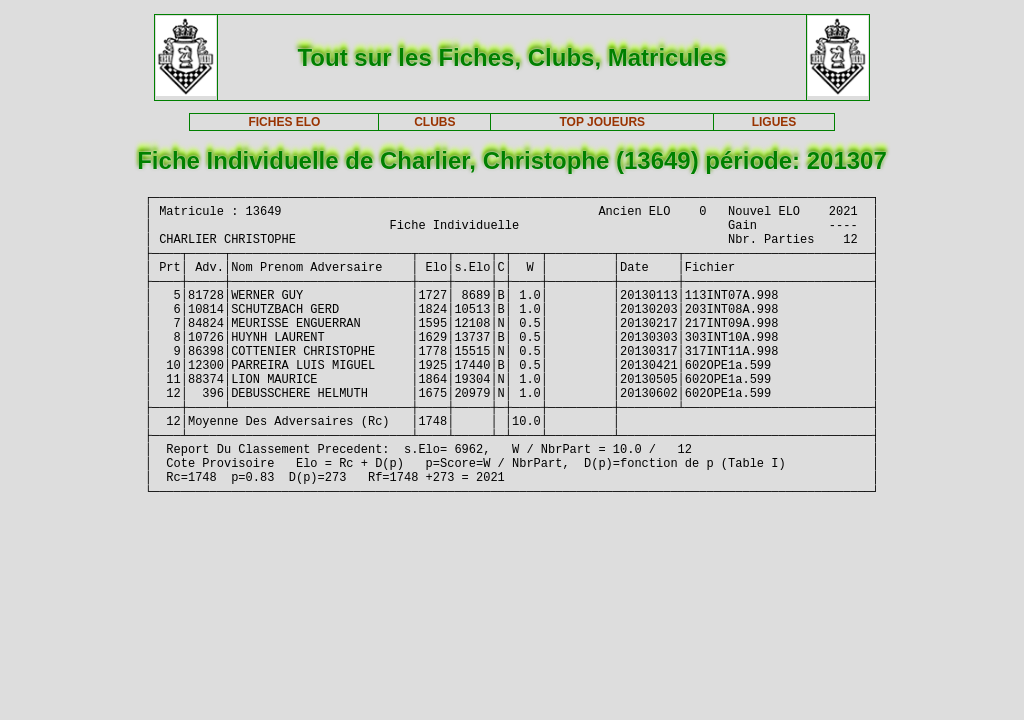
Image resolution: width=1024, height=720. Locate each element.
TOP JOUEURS (603, 122)
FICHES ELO (284, 122)
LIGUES (774, 122)
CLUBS (434, 122)
